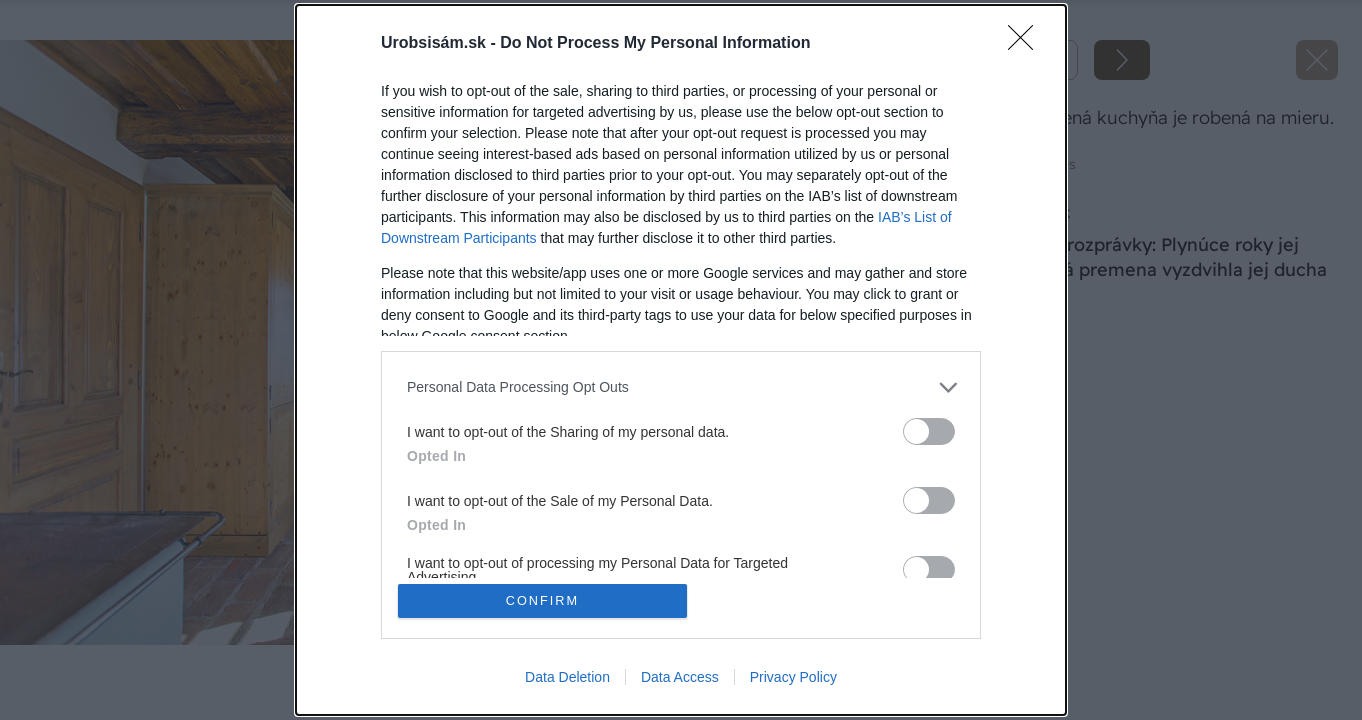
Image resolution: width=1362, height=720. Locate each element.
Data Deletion (567, 678)
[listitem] (681, 386)
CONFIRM (543, 600)
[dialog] (681, 360)
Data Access (680, 678)
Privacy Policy (793, 678)
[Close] (1027, 43)
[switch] (929, 430)
